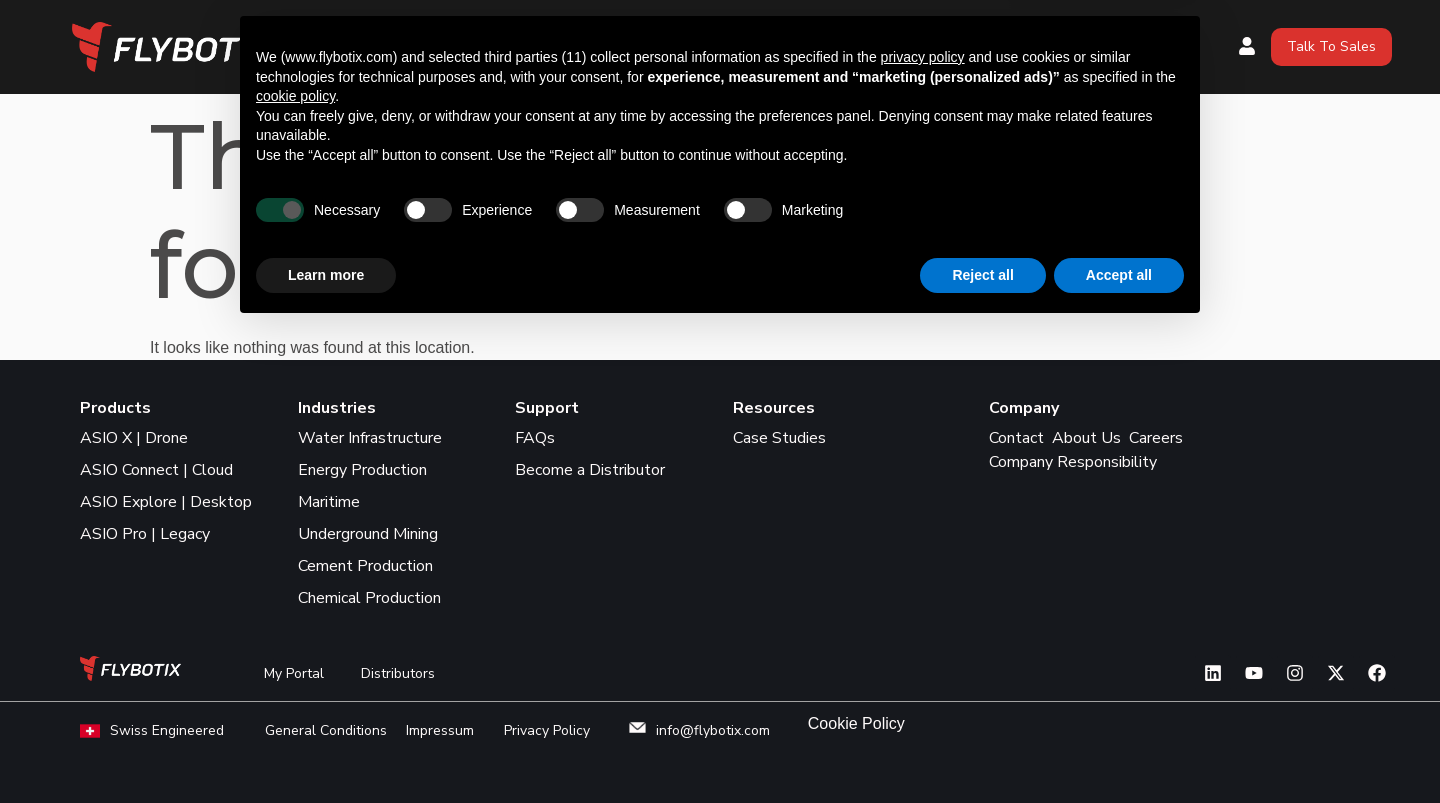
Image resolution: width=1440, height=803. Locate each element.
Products (735, 31)
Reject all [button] (982, 748)
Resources (1118, 31)
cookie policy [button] (295, 570)
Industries (1003, 31)
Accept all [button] (1119, 748)
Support (724, 63)
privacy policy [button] (923, 531)
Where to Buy (875, 31)
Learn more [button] (326, 748)
